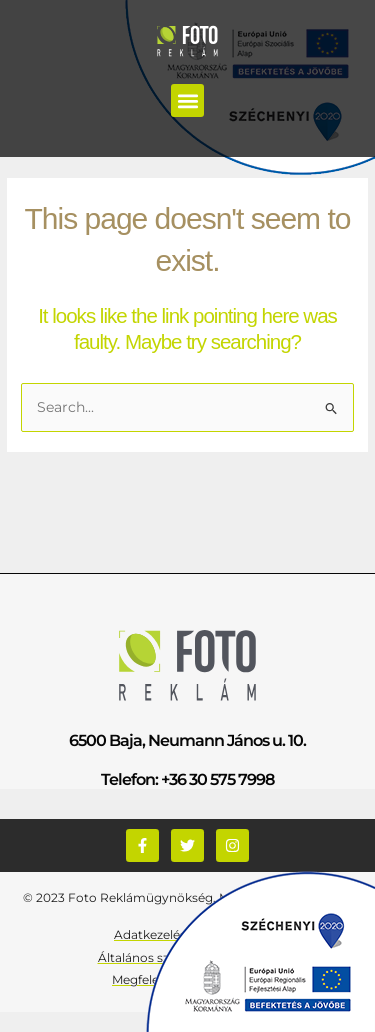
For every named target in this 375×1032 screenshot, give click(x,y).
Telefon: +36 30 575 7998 (187, 779)
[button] (187, 100)
